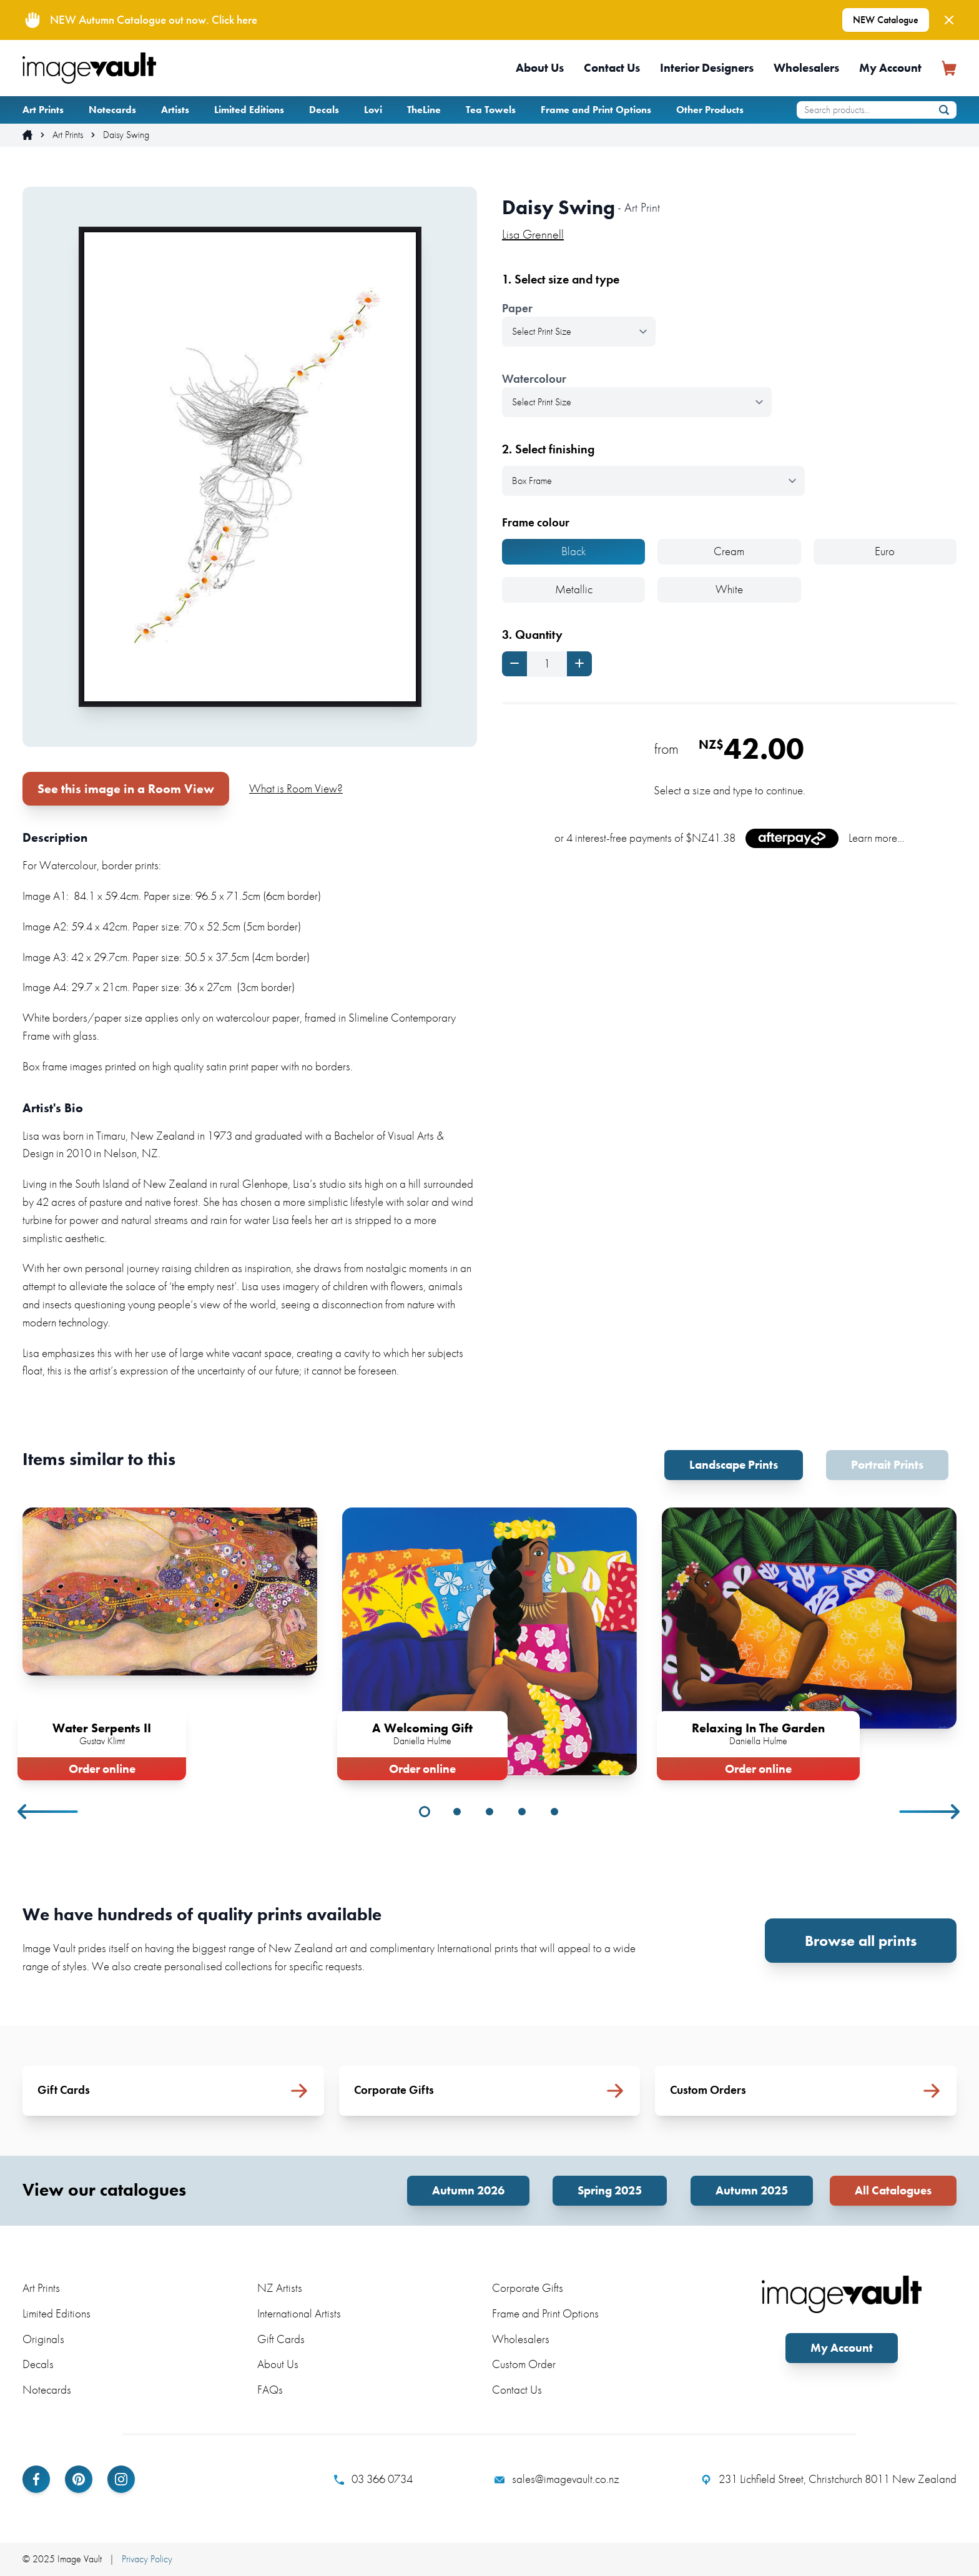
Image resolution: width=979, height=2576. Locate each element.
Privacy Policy (147, 2558)
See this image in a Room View (125, 789)
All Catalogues (893, 2190)
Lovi (373, 109)
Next (930, 1811)
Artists (175, 109)
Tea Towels (491, 109)
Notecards (112, 109)
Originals (43, 2339)
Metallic (574, 589)
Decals (324, 109)
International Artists (299, 2313)
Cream (729, 551)
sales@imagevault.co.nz (556, 2479)
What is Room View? (296, 788)
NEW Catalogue (885, 19)
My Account (890, 67)
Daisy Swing (126, 135)
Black (573, 551)
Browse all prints (861, 1940)
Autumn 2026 (468, 2190)
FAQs (270, 2389)
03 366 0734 (373, 2479)
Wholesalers (806, 67)
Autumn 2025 (752, 2190)
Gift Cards (281, 2339)
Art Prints (43, 109)
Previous (48, 1811)
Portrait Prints (887, 1465)
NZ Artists (279, 2288)
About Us (540, 67)
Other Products (710, 109)
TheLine (424, 109)
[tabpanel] (169, 1641)
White (729, 589)
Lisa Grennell (533, 234)
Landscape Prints (733, 1465)
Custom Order (524, 2364)
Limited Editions (249, 109)
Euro (885, 551)
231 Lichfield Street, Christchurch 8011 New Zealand (829, 2479)
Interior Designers (707, 67)
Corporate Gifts (527, 2288)
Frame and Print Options (596, 109)
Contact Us (612, 67)
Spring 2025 (610, 2190)
